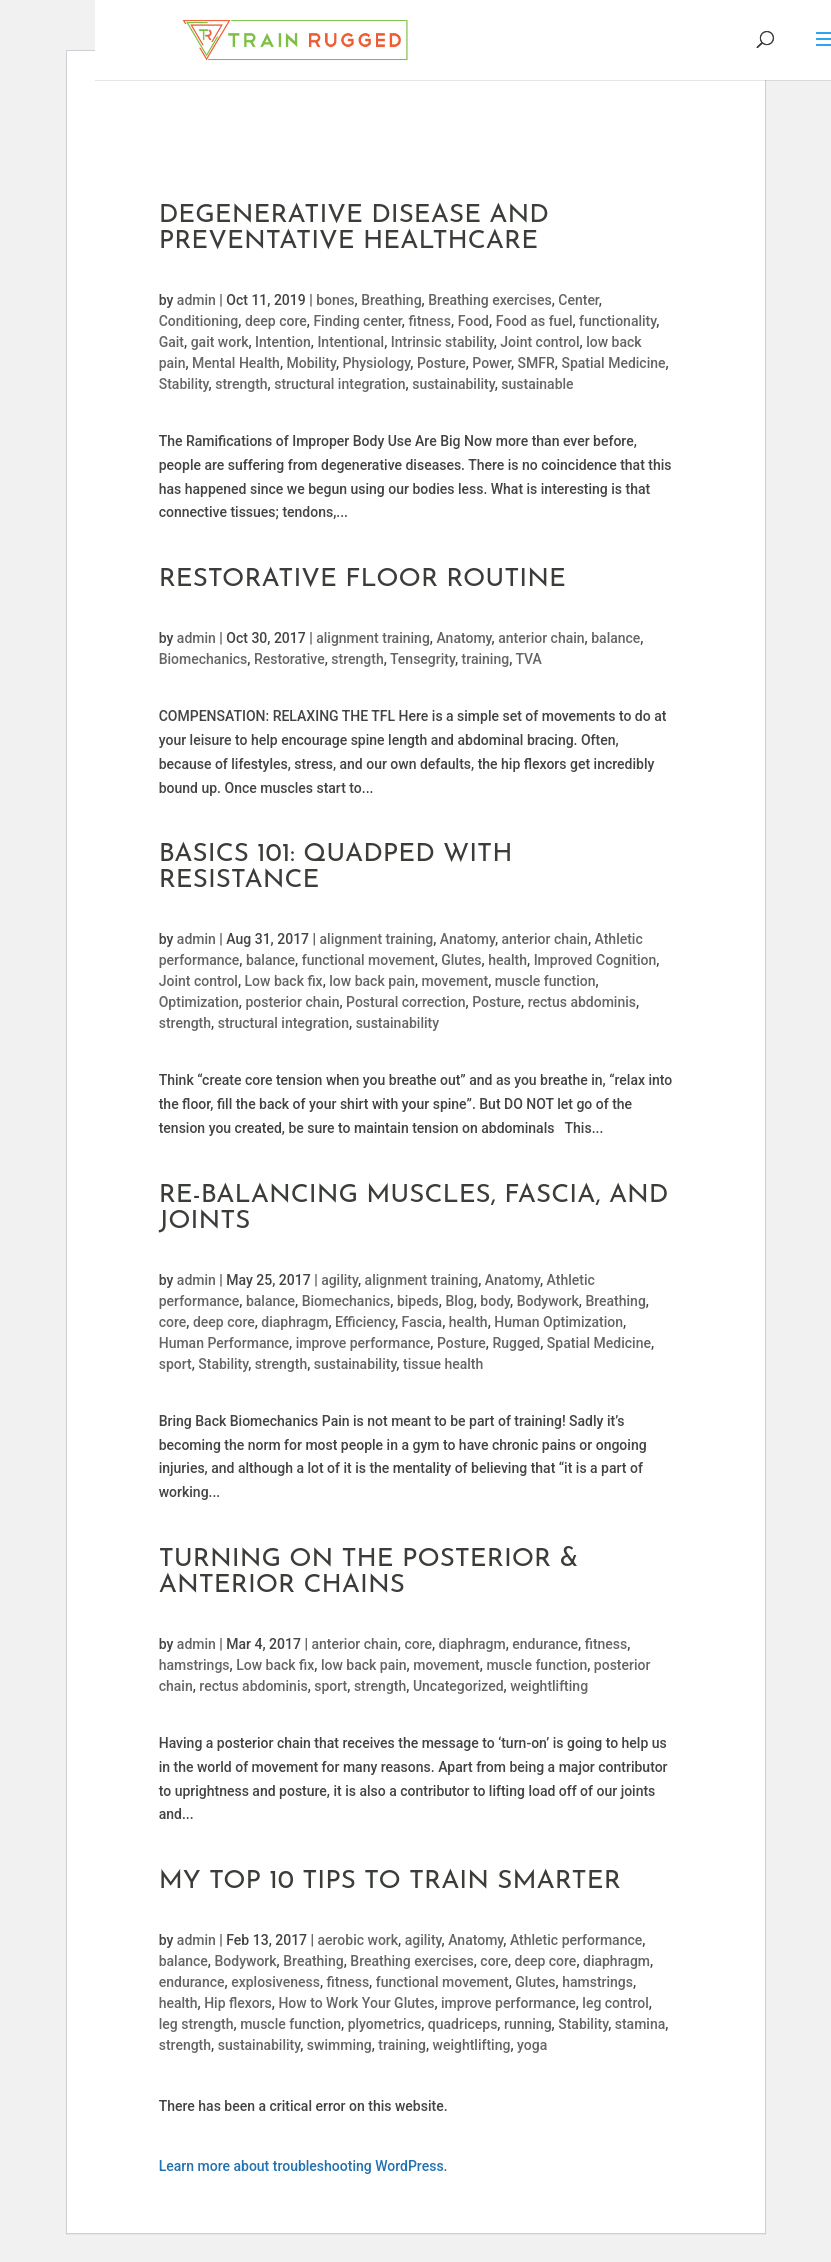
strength (241, 384)
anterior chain (541, 638)
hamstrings (194, 1665)
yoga (532, 2045)
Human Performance (224, 1343)
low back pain (372, 981)
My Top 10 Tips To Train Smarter (390, 1881)
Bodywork (548, 1301)
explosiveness (275, 1982)
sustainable (537, 384)
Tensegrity (422, 659)
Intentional (350, 342)
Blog (459, 1301)
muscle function (545, 981)
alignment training (373, 638)
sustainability (453, 384)
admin (196, 300)
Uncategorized (458, 1686)
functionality (617, 321)
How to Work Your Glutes (356, 2003)
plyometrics (385, 2024)
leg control (615, 2003)
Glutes (461, 960)
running (528, 2024)
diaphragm (294, 1322)
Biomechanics (203, 659)
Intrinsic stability (442, 342)
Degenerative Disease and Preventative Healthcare (354, 228)
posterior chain (292, 1002)
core (173, 1322)
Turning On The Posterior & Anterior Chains (369, 1572)
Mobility (311, 363)
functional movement (368, 960)
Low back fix (284, 981)
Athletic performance (576, 1940)
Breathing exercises (489, 300)
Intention (283, 342)
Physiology (377, 363)
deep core (276, 321)
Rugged (516, 1343)
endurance (545, 1644)
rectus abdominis (582, 1002)
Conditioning (199, 321)
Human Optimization (558, 1322)
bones (335, 300)
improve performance (363, 1343)
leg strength (196, 2024)
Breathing (391, 300)
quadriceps (463, 2024)
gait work (220, 342)
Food (473, 321)
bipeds (418, 1301)
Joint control (539, 342)
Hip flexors (238, 2003)
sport (175, 1364)
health (507, 960)
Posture (441, 363)
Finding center (357, 321)
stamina (640, 2024)
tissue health (443, 1364)
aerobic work (358, 1940)
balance (615, 638)
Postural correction (406, 1002)
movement (455, 981)
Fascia (422, 1322)
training (486, 659)
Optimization (199, 1002)
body (495, 1301)
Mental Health (236, 363)
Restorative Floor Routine (362, 579)
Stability (184, 384)
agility (339, 1280)
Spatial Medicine (613, 363)
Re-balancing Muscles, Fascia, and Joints (414, 1208)
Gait (171, 342)
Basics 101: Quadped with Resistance (336, 867)
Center (578, 300)
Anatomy (463, 638)
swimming (339, 2045)
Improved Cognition (595, 960)
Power (491, 363)
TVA (528, 659)
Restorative (289, 659)
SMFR (536, 363)
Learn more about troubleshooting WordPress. (303, 2166)
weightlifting (549, 1686)
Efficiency (365, 1322)
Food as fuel (534, 321)
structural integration (339, 384)
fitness (429, 321)
